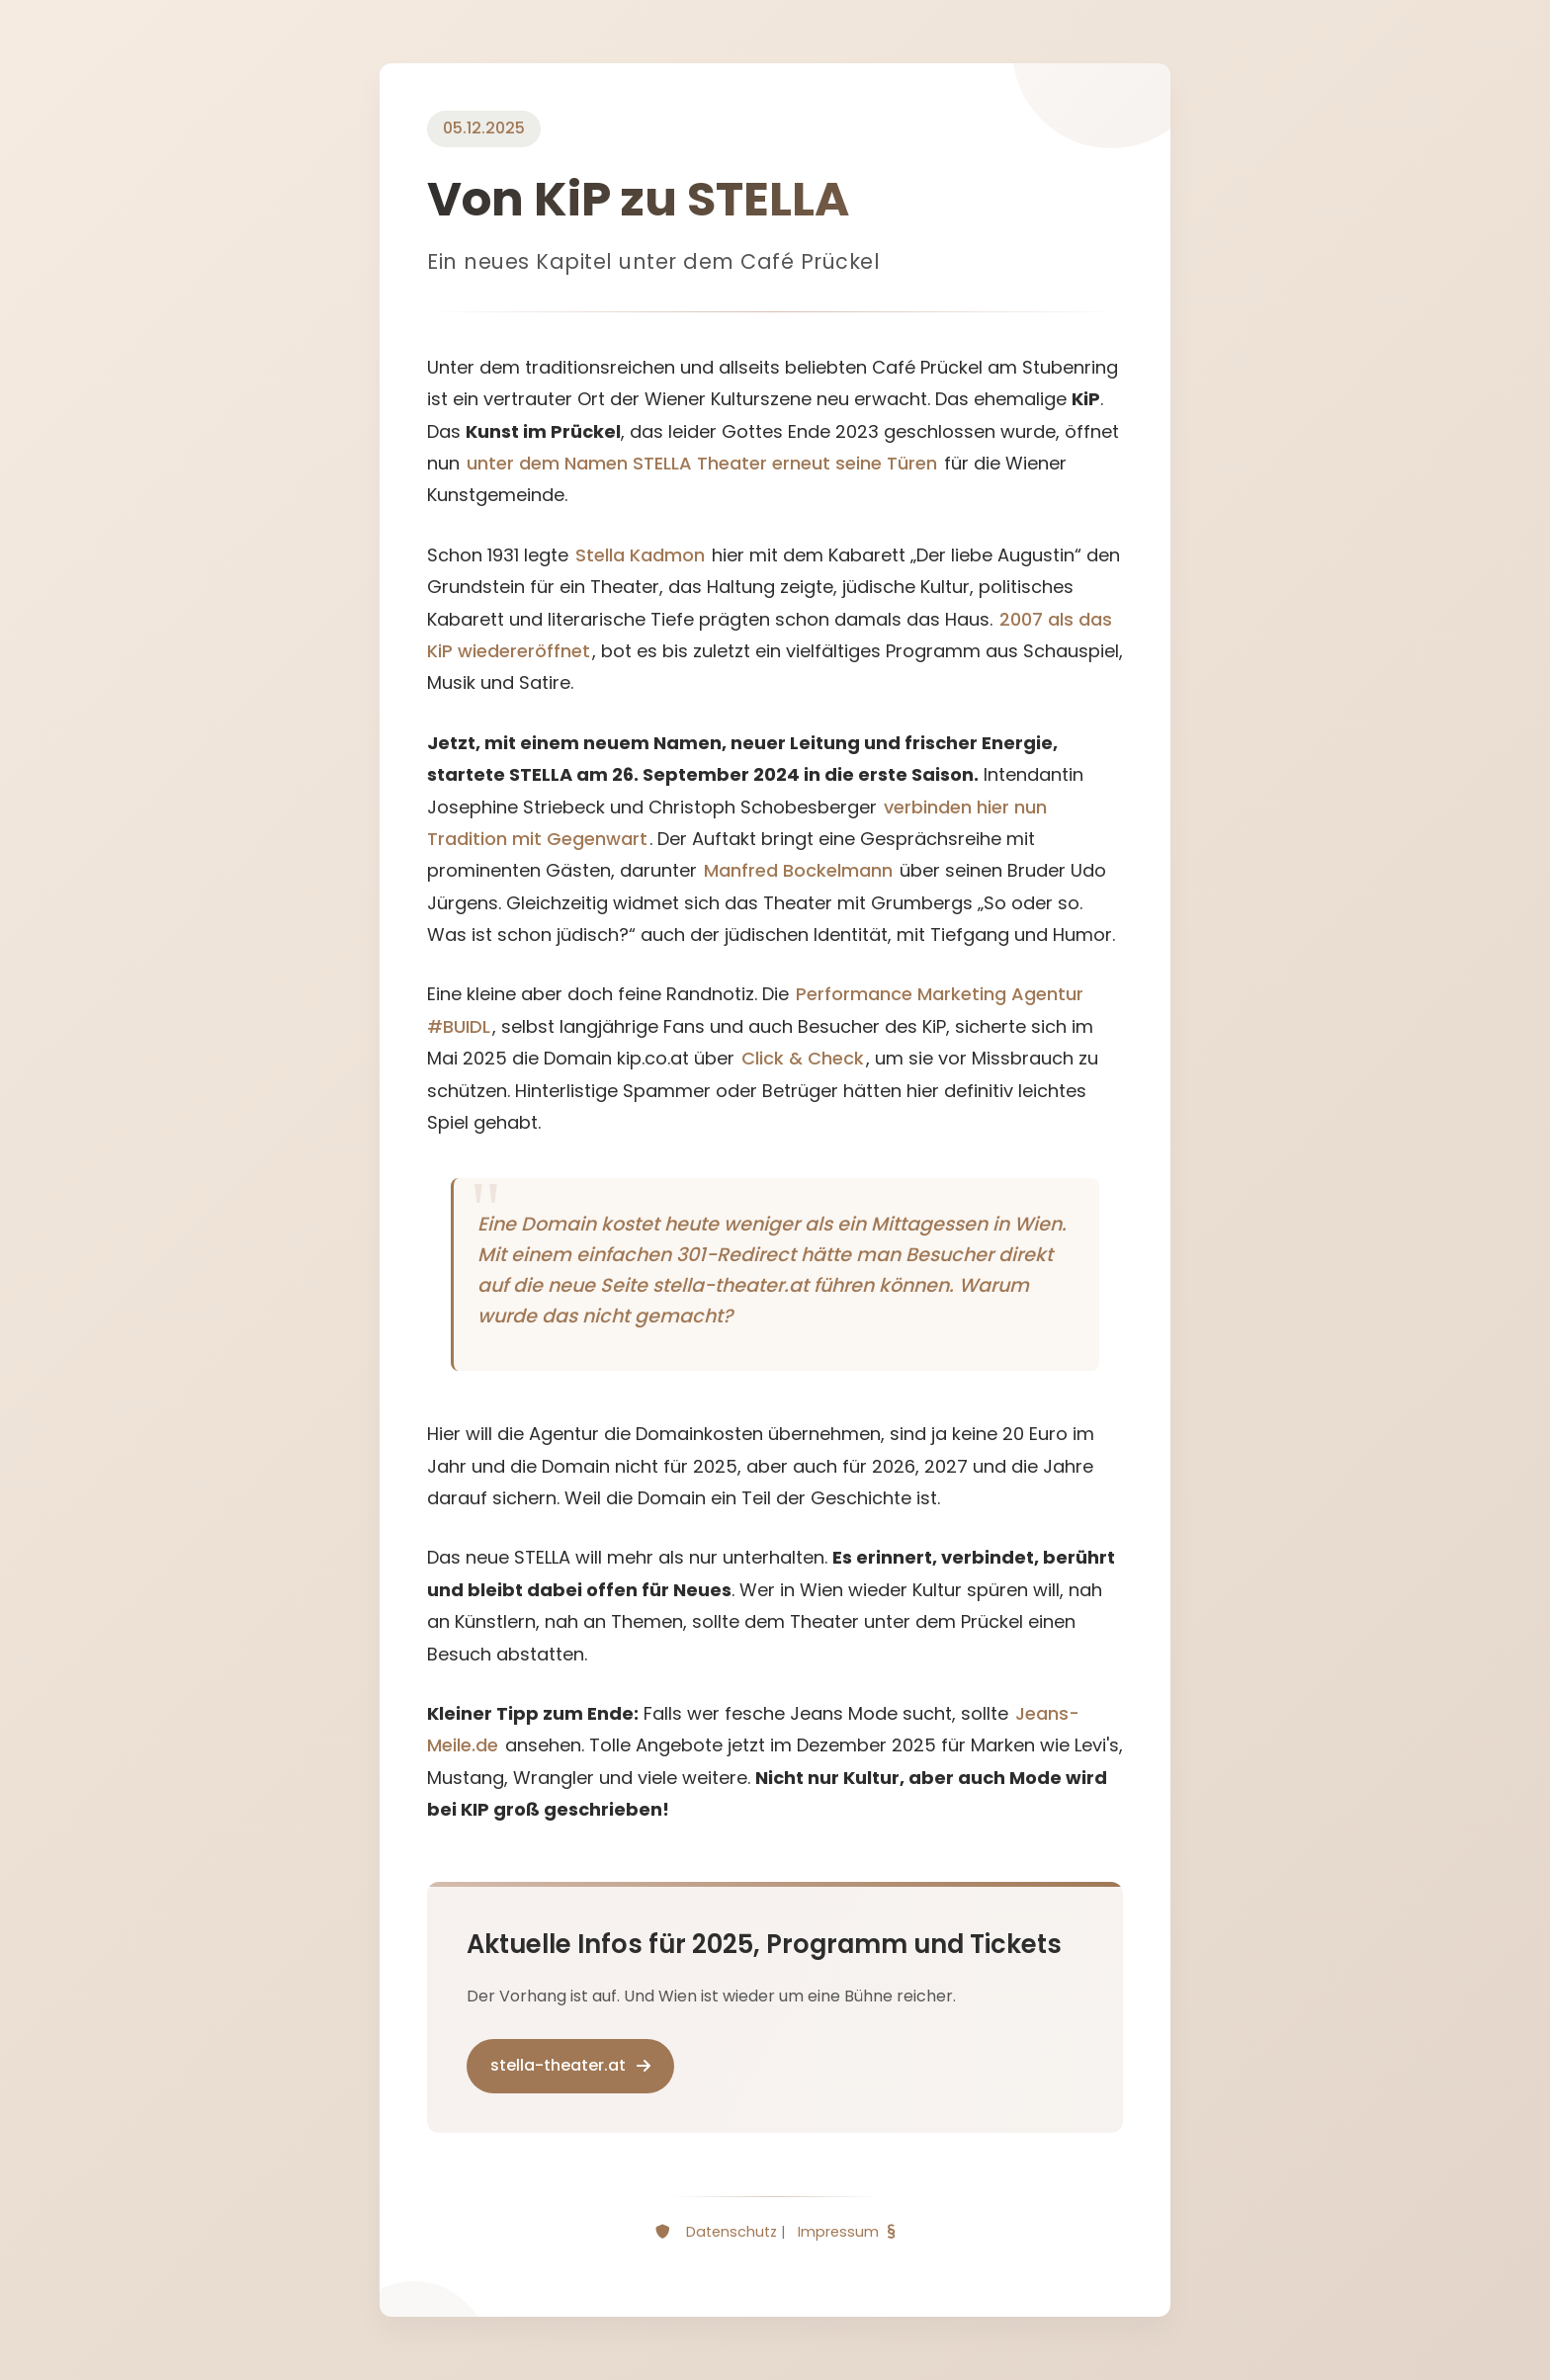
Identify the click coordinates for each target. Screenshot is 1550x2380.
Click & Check (802, 1058)
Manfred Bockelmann (798, 870)
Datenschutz (731, 2232)
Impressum (838, 2232)
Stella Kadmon (640, 555)
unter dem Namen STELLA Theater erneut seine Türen (702, 463)
